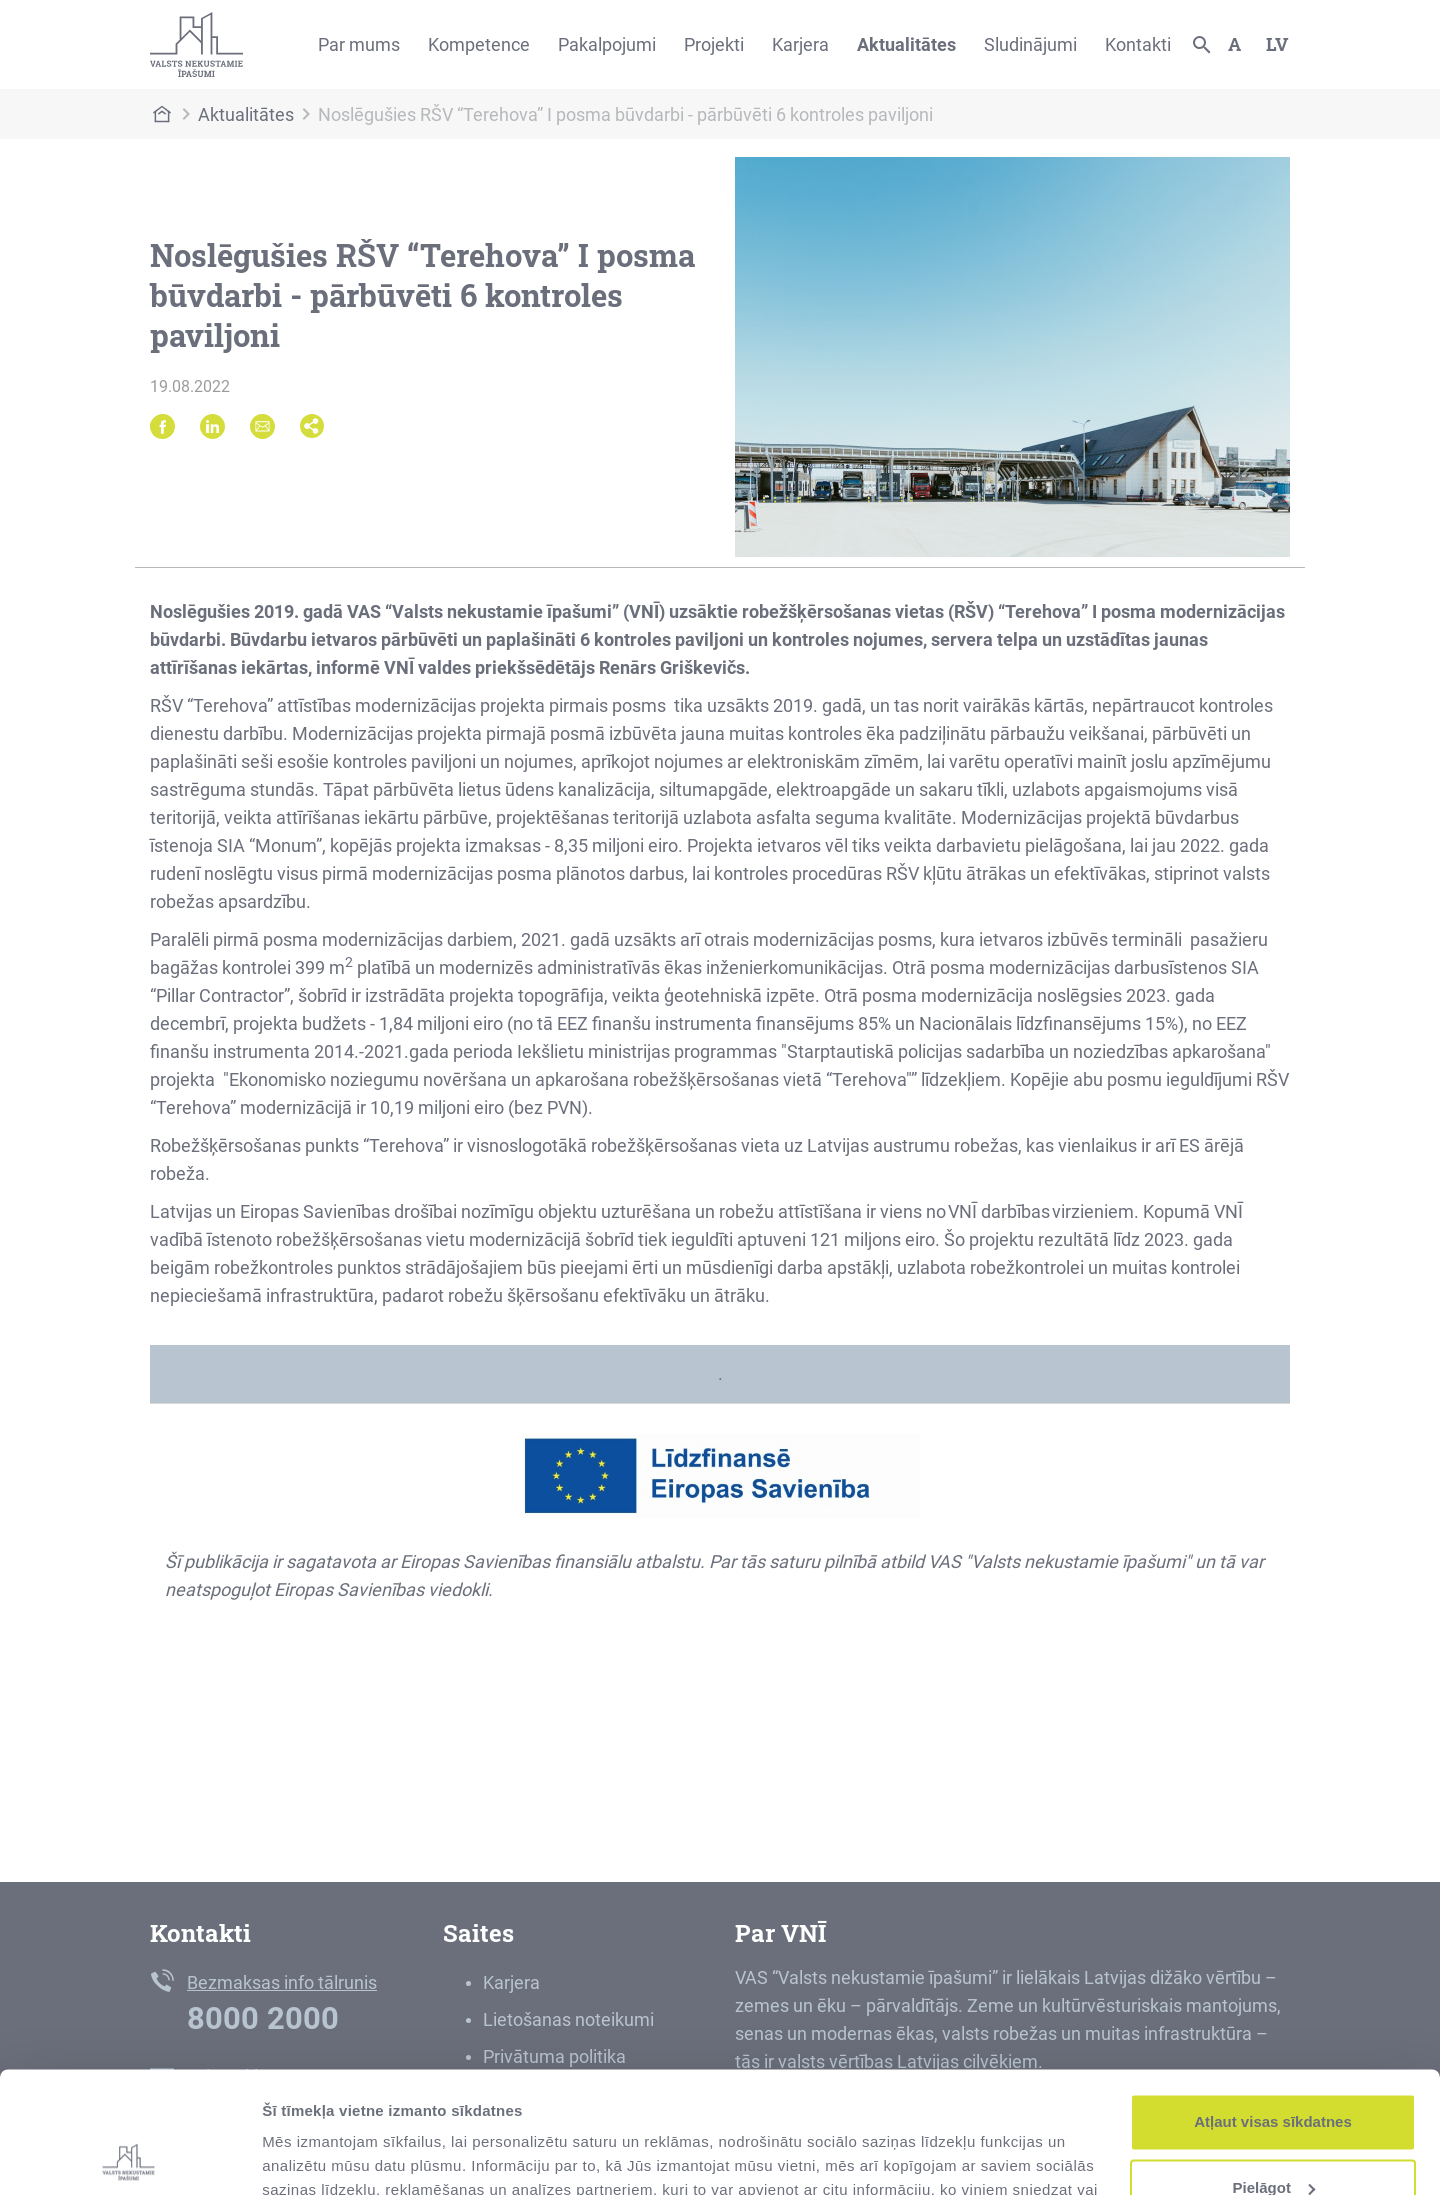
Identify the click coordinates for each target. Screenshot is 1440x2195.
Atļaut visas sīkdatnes (1273, 2008)
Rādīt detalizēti (315, 2155)
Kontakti (1138, 44)
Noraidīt (1273, 2139)
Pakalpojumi (607, 44)
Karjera (800, 44)
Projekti (714, 44)
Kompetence (479, 44)
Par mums (359, 44)
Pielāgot (1274, 2073)
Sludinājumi (1030, 44)
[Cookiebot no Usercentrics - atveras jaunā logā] (129, 2156)
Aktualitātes (906, 44)
